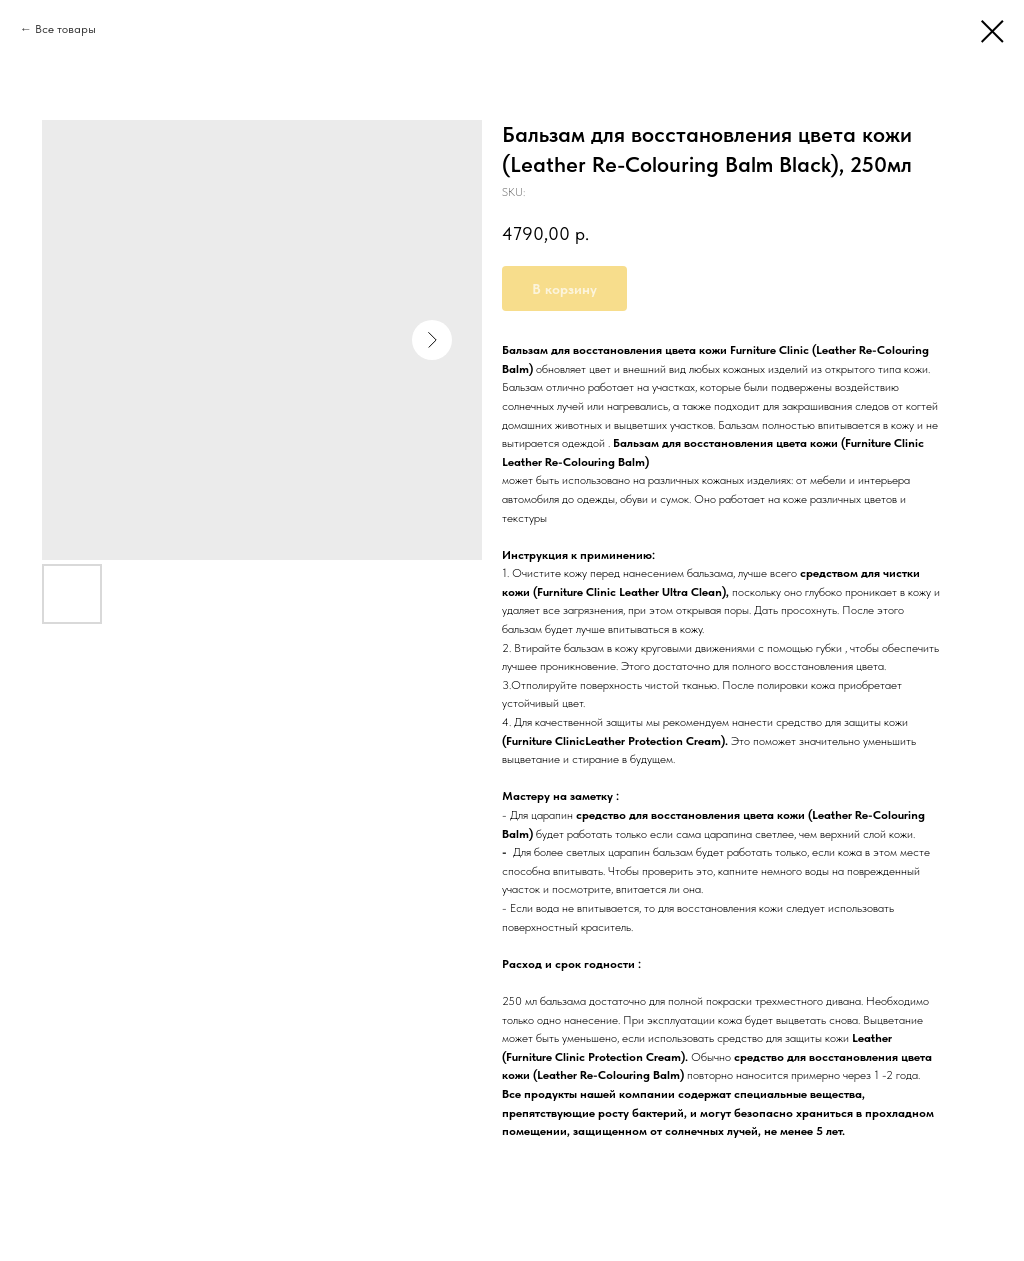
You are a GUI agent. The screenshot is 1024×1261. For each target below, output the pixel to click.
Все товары (65, 29)
